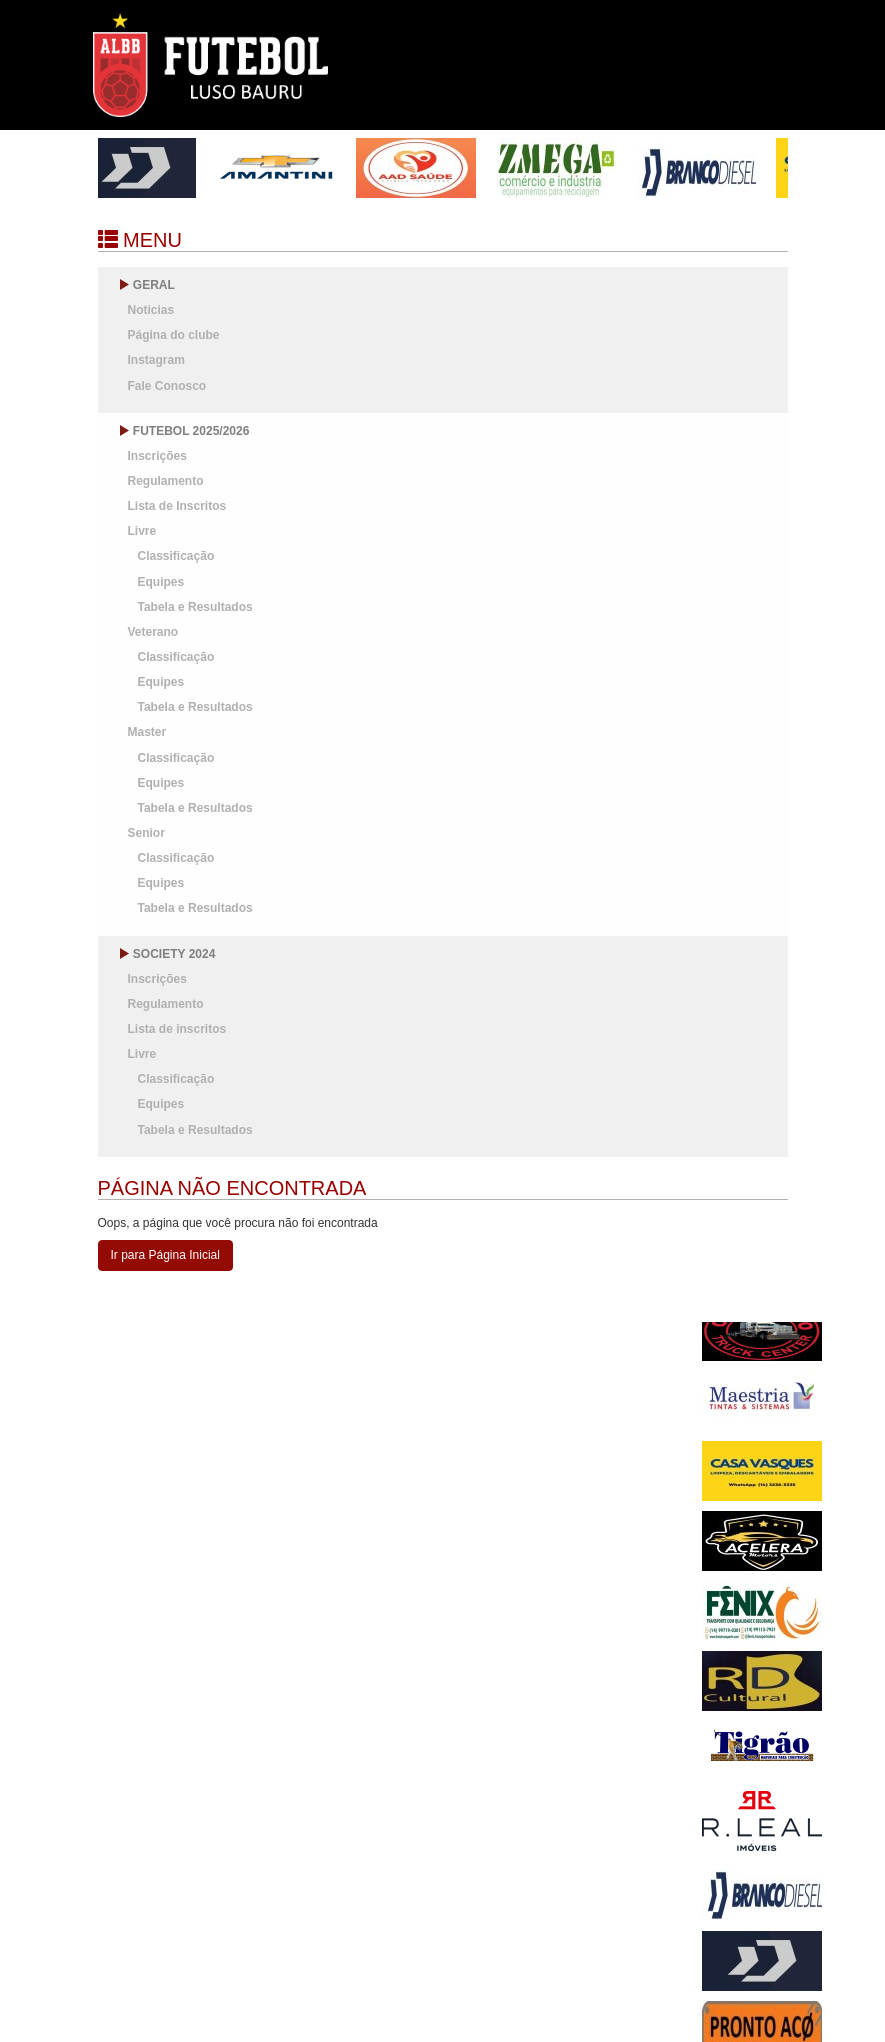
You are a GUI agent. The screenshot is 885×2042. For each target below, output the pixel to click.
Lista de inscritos (177, 1029)
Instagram (156, 360)
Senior (146, 833)
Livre (142, 531)
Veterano (153, 632)
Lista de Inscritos (177, 506)
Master (147, 732)
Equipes (161, 582)
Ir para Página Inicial (165, 1255)
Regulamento (166, 481)
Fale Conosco (167, 386)
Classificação (176, 556)
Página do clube (174, 335)
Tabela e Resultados (195, 607)
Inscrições (157, 456)
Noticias (151, 310)
